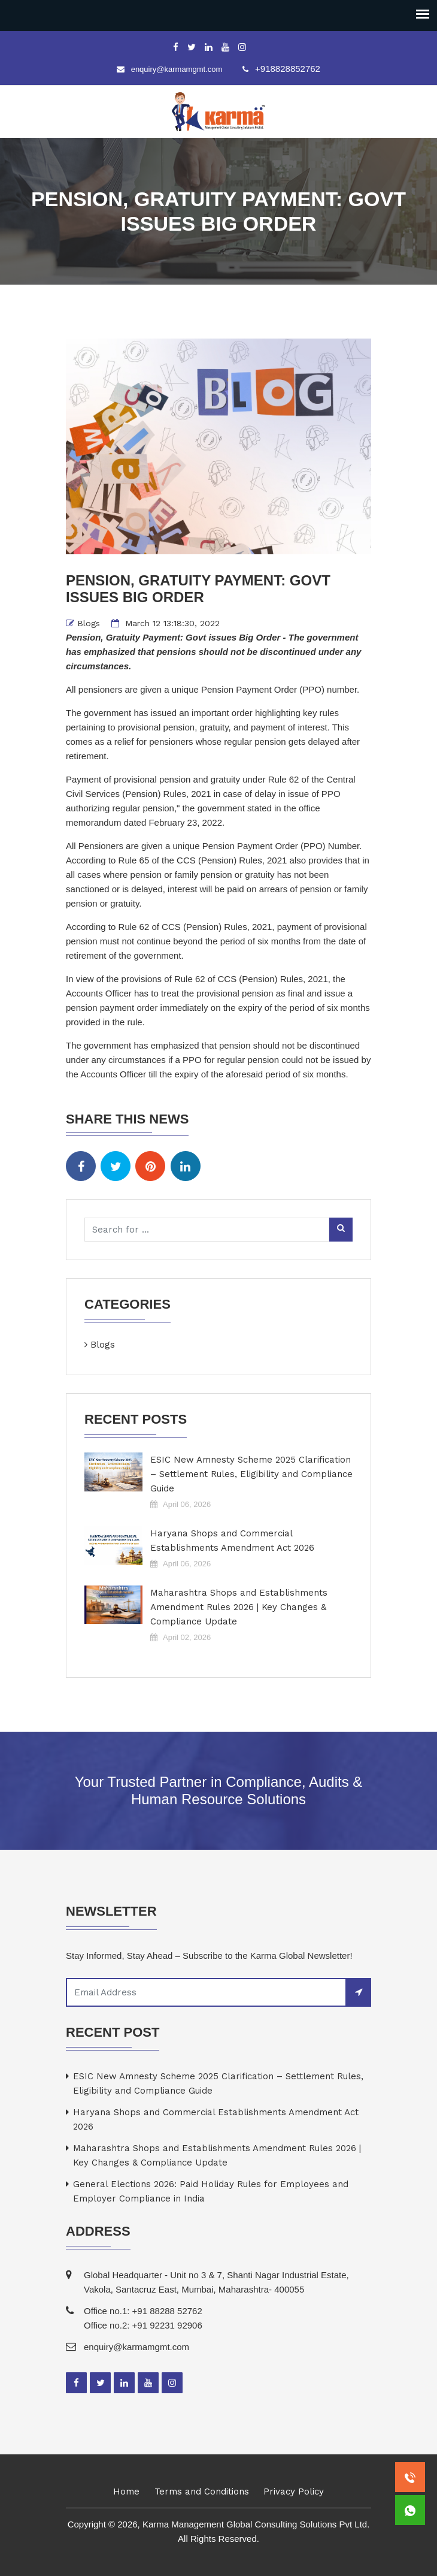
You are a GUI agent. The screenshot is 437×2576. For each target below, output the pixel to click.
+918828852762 (287, 69)
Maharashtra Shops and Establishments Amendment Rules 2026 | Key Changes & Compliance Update (238, 1607)
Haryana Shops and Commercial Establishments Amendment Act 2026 (232, 1540)
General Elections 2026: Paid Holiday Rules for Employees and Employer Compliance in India (210, 2191)
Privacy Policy (293, 2491)
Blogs (88, 623)
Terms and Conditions (201, 2491)
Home (126, 2491)
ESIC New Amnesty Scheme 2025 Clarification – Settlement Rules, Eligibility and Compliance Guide (251, 1474)
